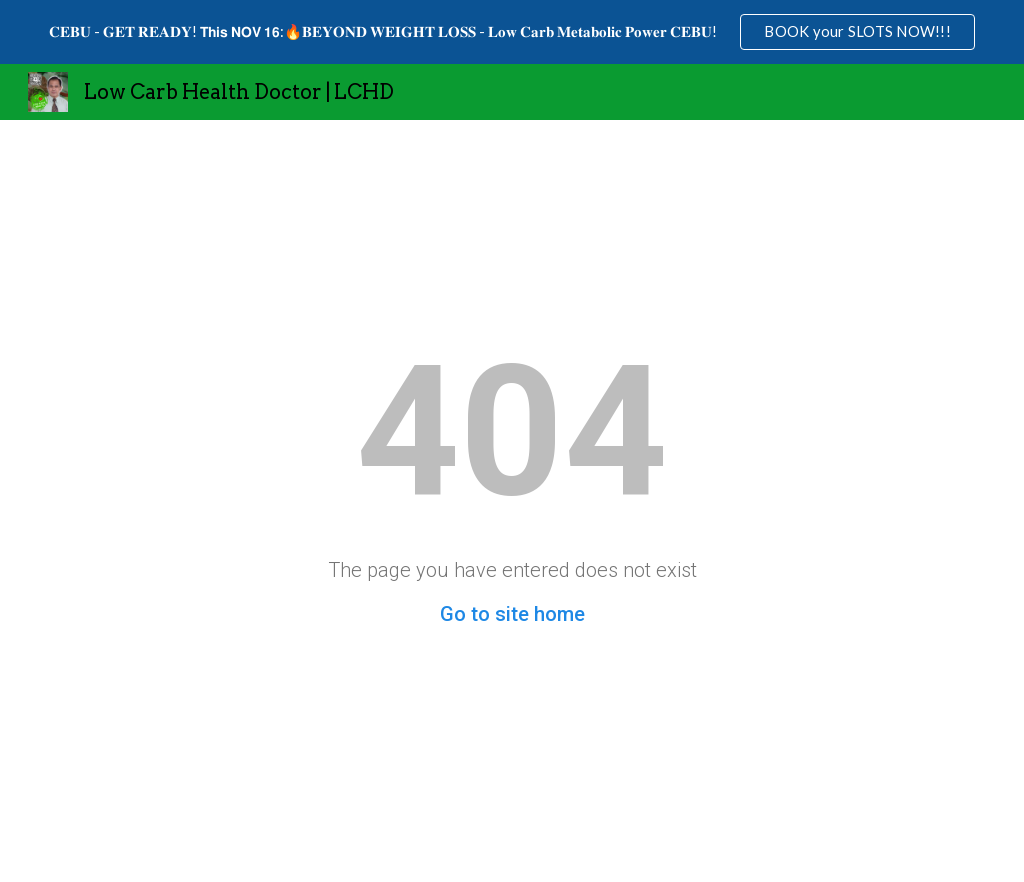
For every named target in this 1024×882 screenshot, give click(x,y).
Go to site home (512, 614)
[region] (512, 32)
